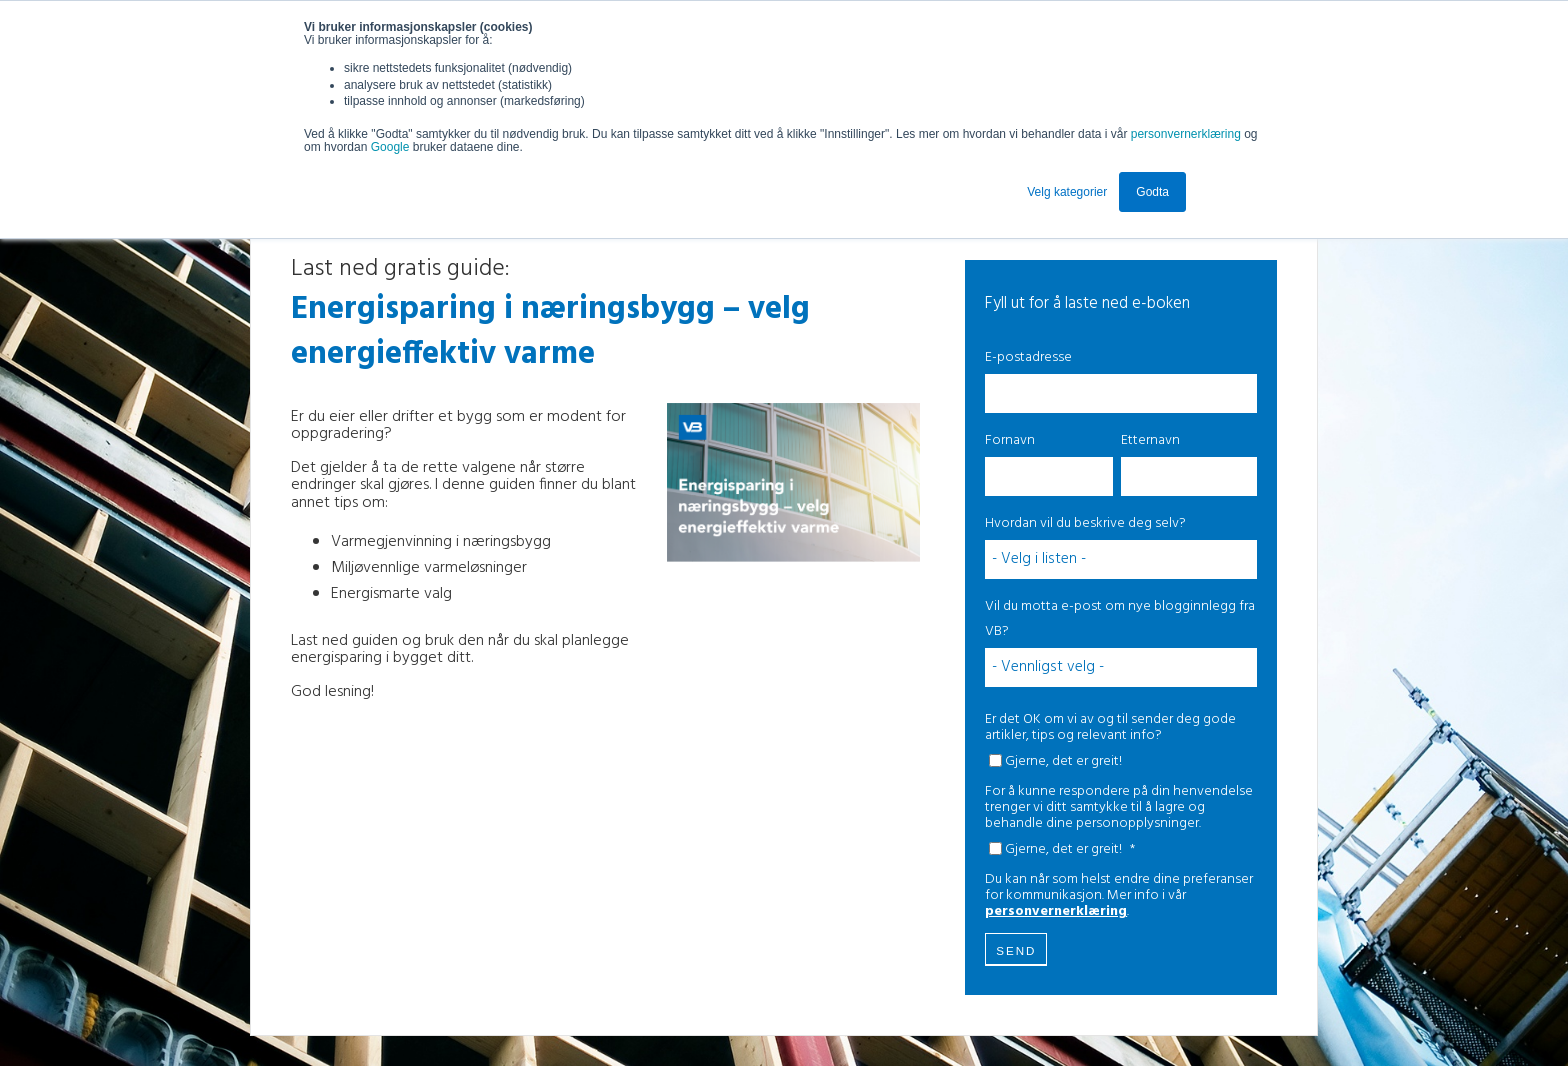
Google (392, 147)
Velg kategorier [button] (1067, 192)
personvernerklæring (1186, 134)
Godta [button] (1152, 192)
